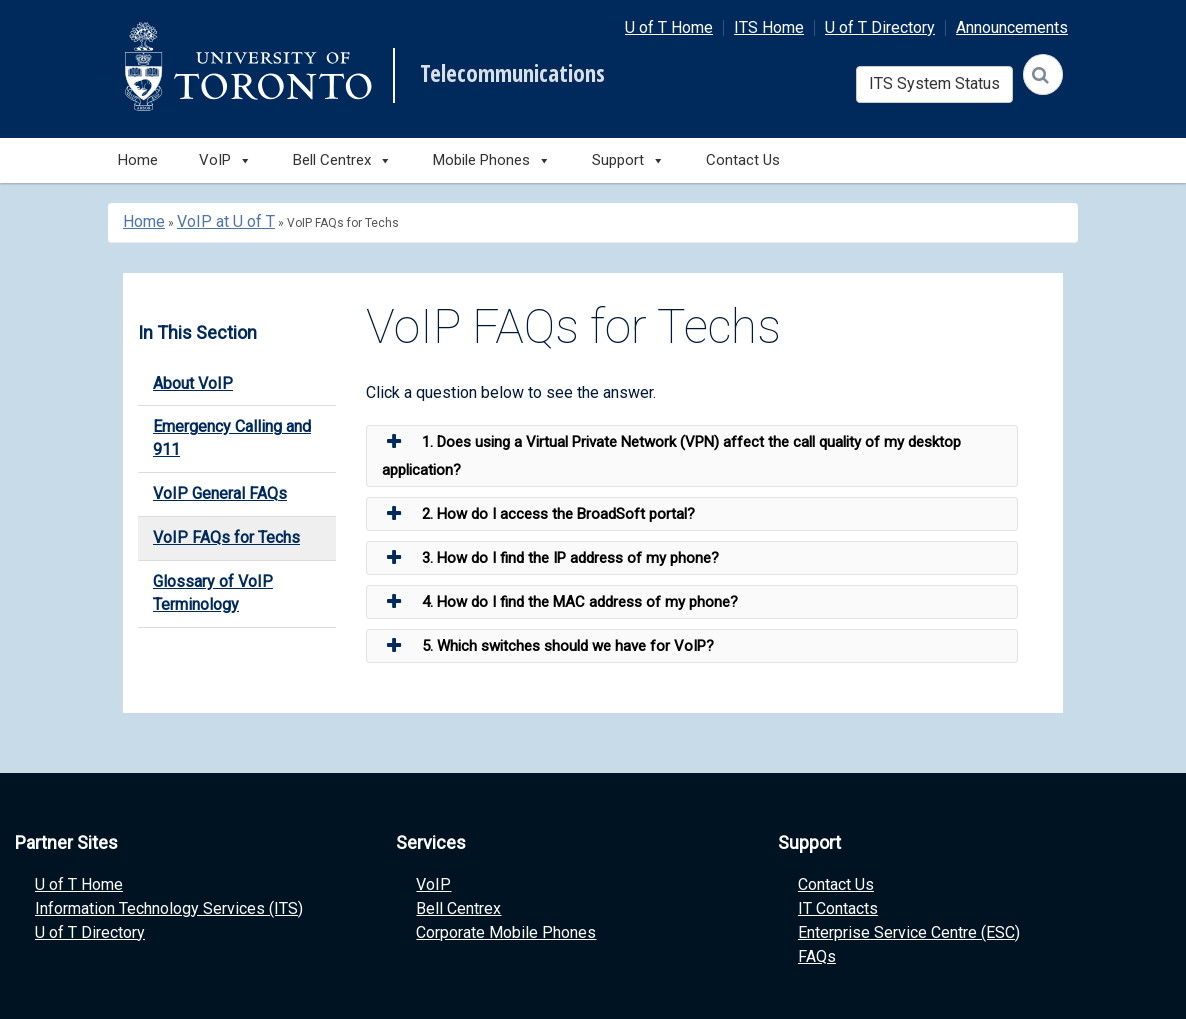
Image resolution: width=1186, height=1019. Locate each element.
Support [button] (628, 160)
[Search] (1043, 74)
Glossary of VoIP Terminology (213, 593)
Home (138, 160)
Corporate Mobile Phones (506, 932)
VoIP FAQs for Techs (226, 537)
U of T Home (669, 27)
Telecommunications (512, 74)
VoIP (433, 884)
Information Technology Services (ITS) (169, 908)
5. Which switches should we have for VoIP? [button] (548, 646)
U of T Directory (880, 27)
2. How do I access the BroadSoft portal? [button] (538, 514)
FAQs (817, 956)
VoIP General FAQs (220, 493)
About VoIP (193, 383)
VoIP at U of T (226, 221)
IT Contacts (838, 908)
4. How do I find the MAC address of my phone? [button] (560, 602)
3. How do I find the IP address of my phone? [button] (550, 558)
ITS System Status (934, 83)
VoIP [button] (225, 160)
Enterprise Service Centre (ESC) (909, 932)
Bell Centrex (458, 908)
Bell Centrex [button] (342, 160)
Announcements (1012, 27)
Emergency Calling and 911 (232, 438)
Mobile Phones (492, 160)
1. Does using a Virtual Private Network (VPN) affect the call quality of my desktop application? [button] (671, 453)
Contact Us (743, 160)
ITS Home (769, 27)
